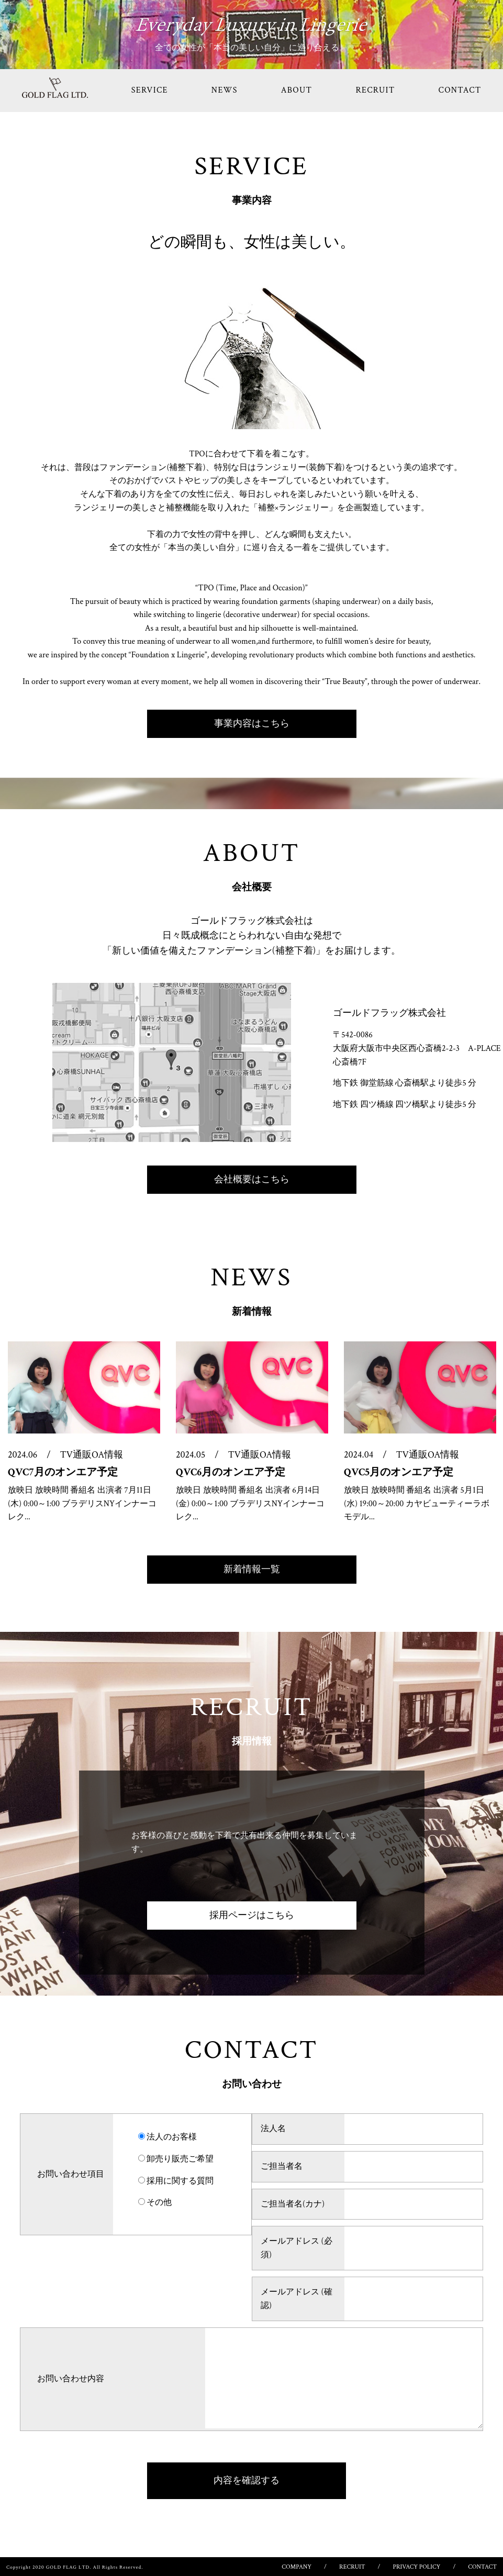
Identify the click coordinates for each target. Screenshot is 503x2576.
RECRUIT (375, 90)
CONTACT (482, 2567)
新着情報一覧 (251, 1569)
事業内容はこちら (251, 724)
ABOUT (296, 90)
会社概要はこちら (251, 1179)
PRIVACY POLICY (417, 2567)
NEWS (224, 90)
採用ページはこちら (251, 1915)
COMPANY (296, 2567)
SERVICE (149, 90)
